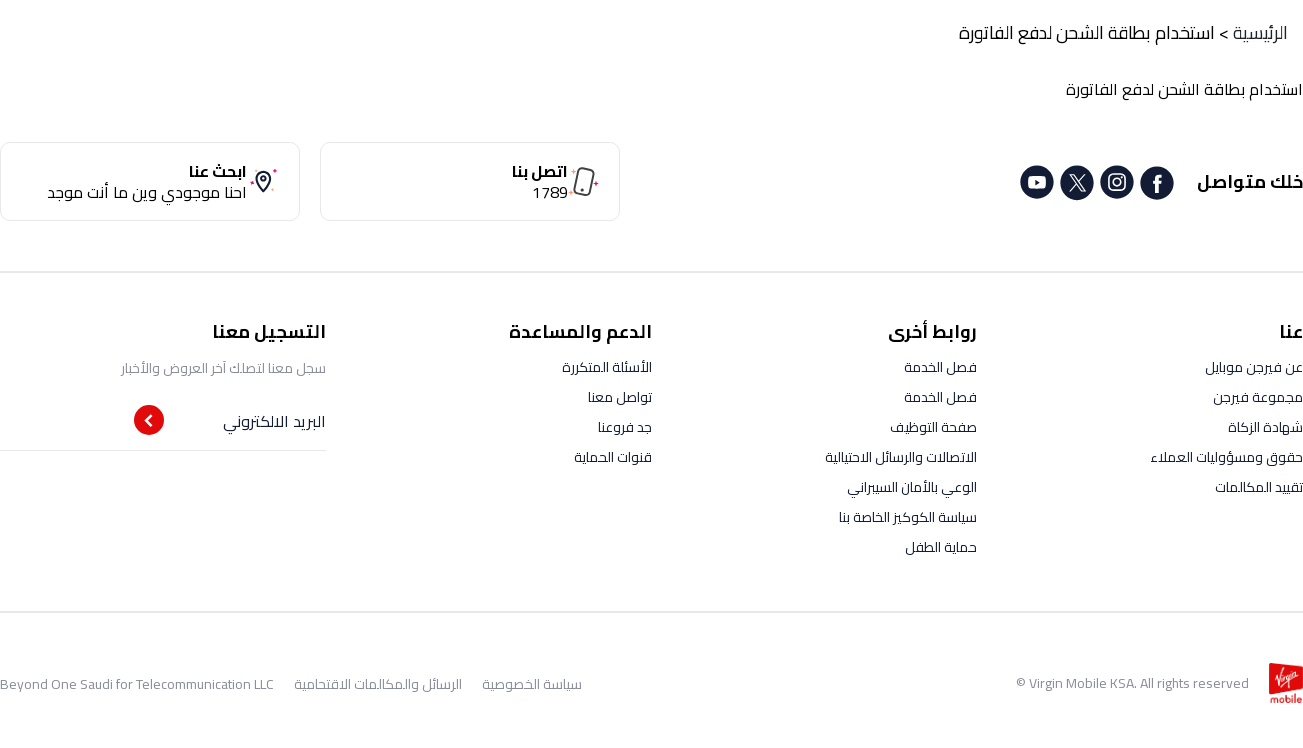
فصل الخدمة (940, 367)
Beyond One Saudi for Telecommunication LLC (137, 684)
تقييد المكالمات (1259, 487)
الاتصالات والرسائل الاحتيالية (901, 457)
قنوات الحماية (613, 457)
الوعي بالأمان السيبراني (912, 487)
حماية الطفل (941, 547)
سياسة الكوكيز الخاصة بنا (908, 517)
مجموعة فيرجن (1258, 397)
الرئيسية (1260, 32)
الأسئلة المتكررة (607, 367)
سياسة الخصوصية (532, 684)
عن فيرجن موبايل (1254, 367)
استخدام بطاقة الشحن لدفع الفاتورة (1087, 32)
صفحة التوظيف (933, 427)
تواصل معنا (620, 397)
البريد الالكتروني (274, 421)
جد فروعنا (625, 427)
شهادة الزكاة (1265, 427)
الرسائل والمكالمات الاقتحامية (378, 684)
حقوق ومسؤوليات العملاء (1226, 457)
